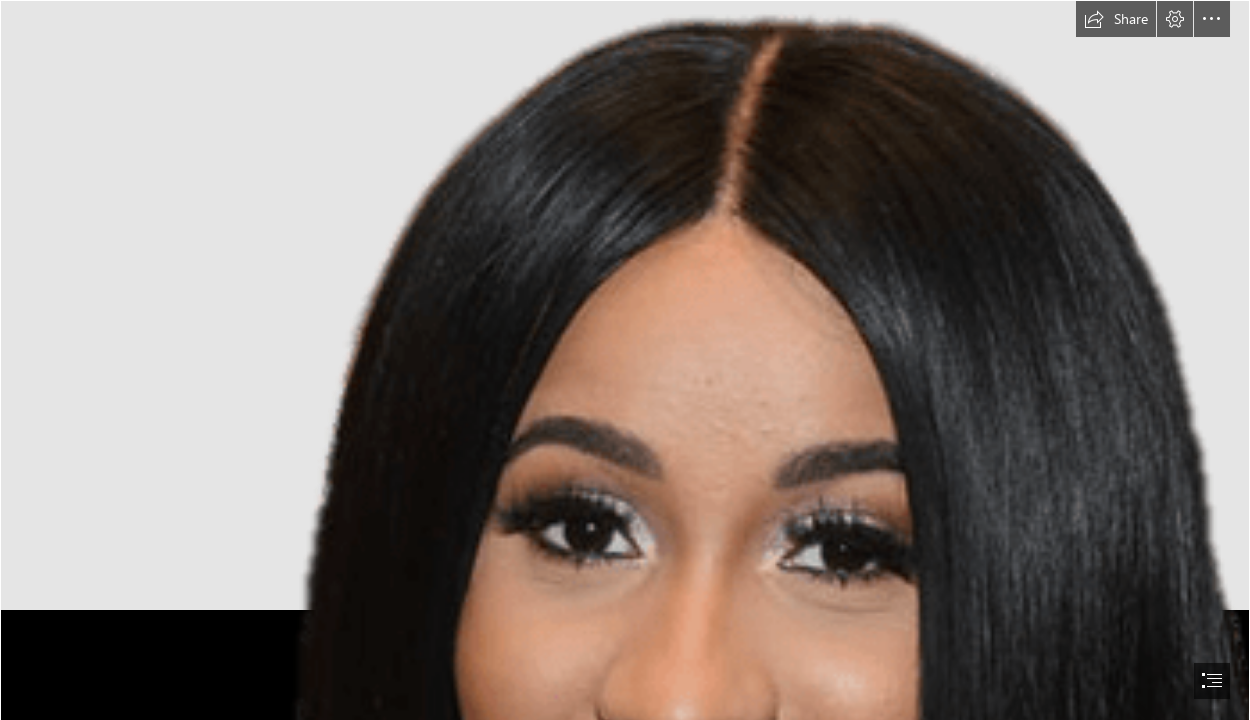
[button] (1116, 19)
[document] (625, 360)
